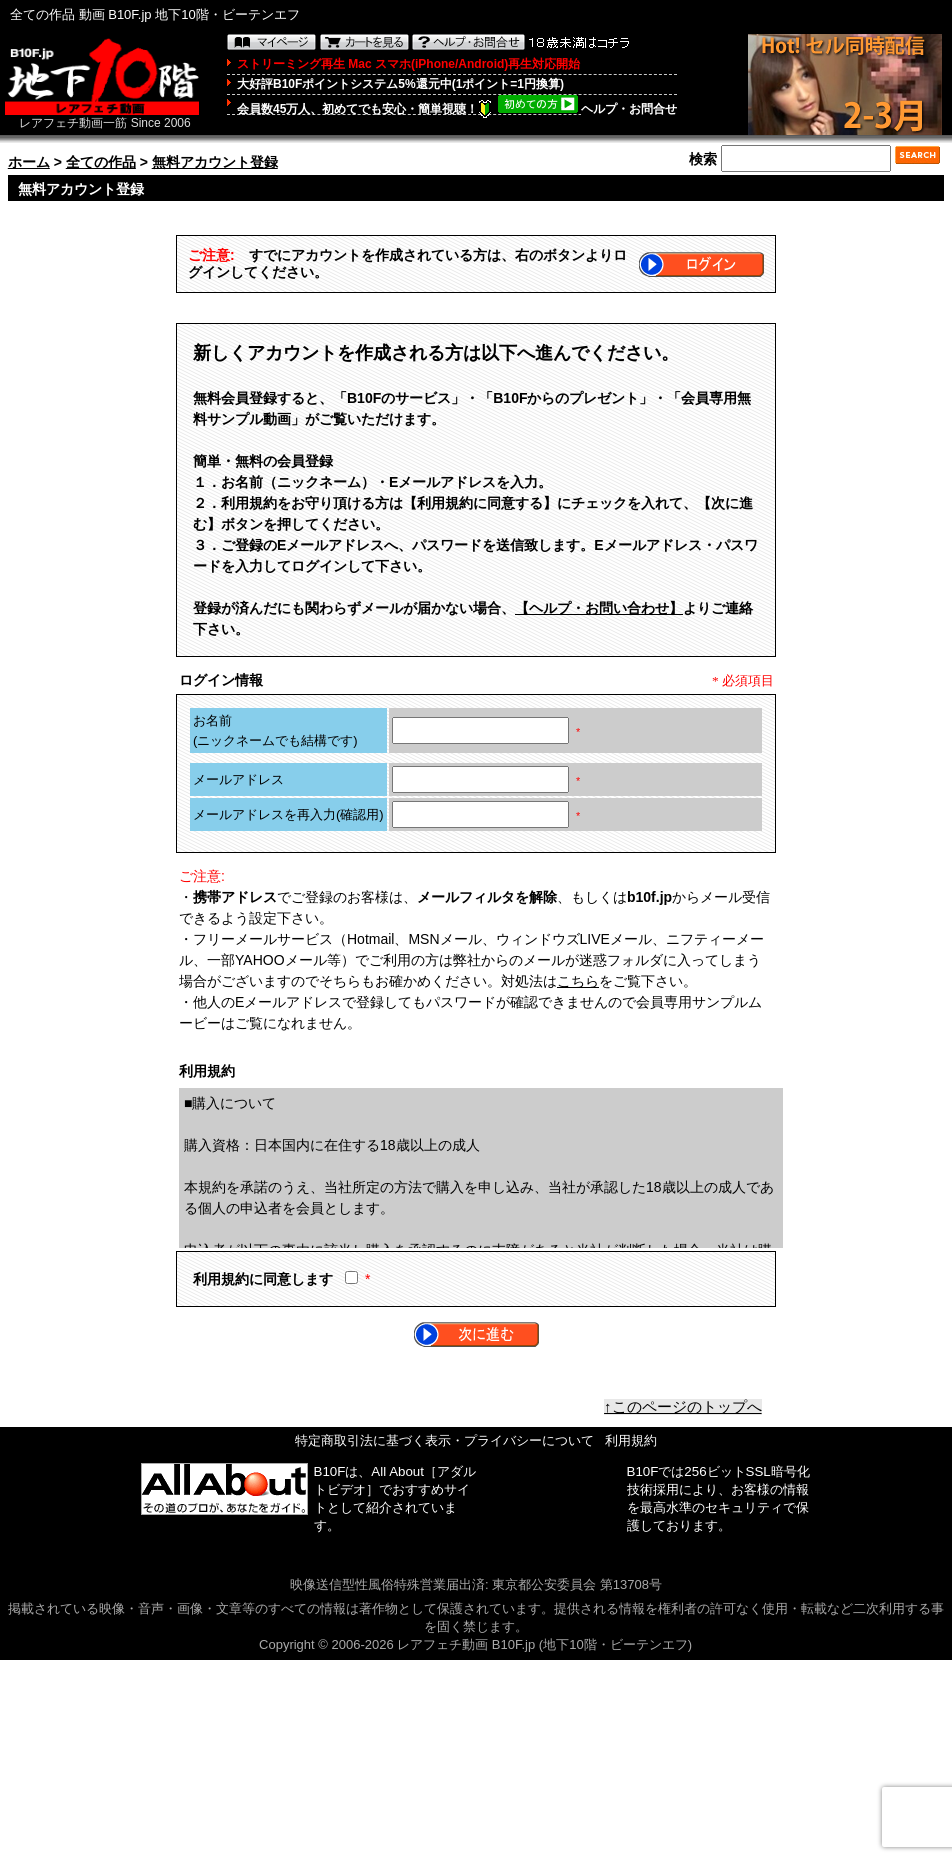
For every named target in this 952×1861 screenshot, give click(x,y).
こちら (578, 981)
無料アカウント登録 (215, 162)
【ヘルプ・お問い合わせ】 (599, 608)
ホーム (29, 162)
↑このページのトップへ (683, 1407)
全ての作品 (101, 162)
